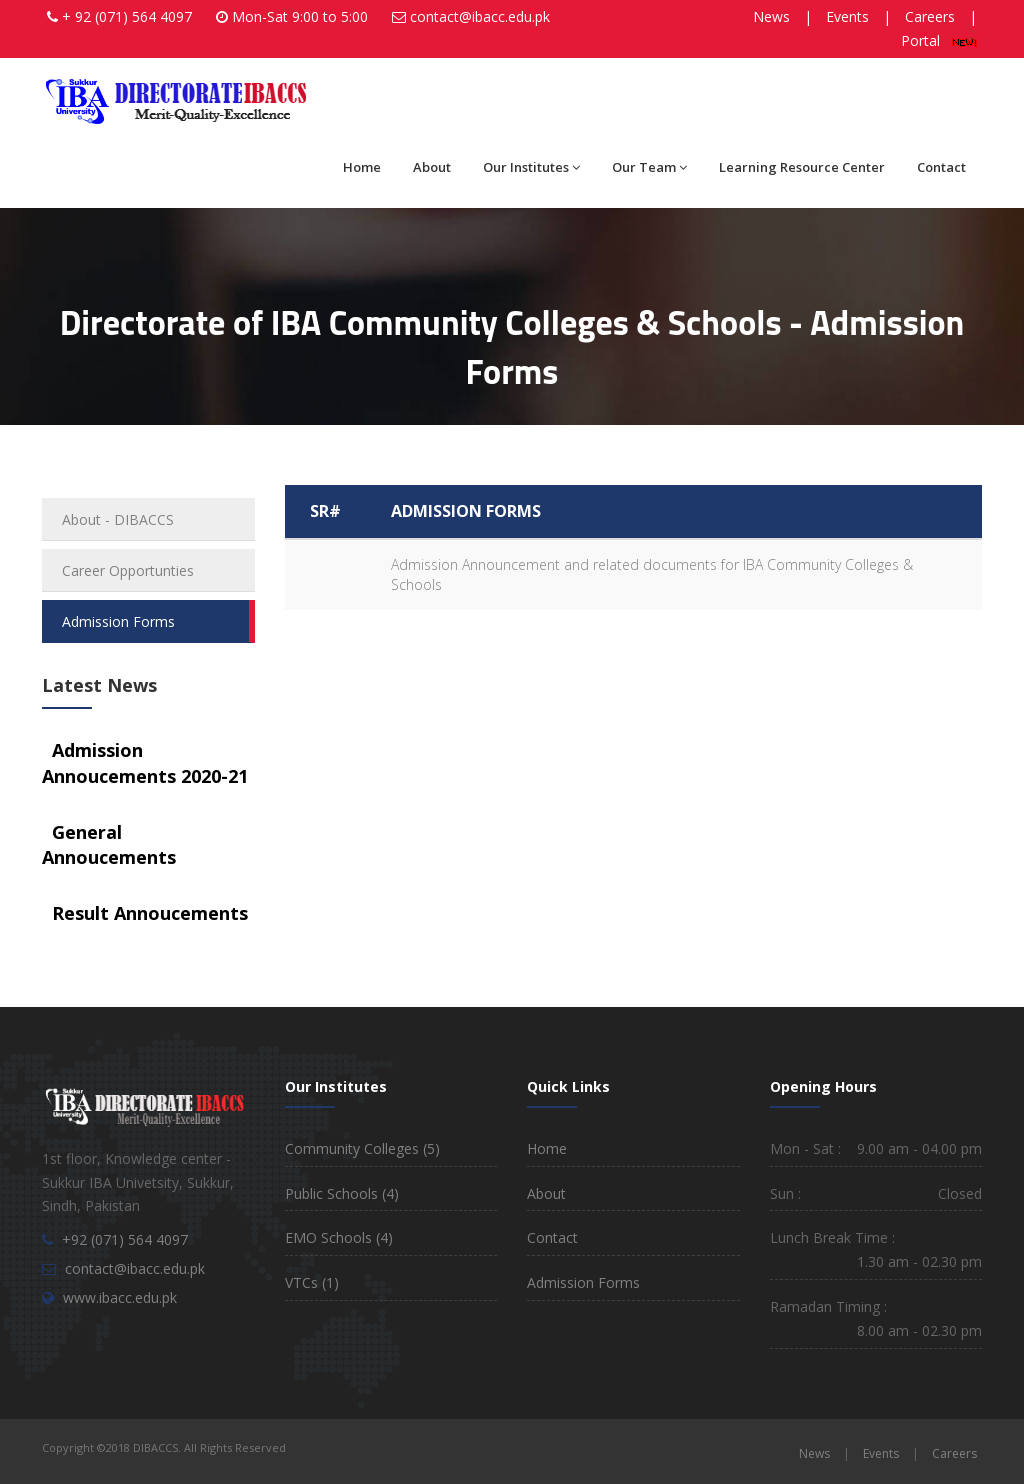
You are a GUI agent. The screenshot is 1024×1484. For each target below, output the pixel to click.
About (432, 167)
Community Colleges (362, 1148)
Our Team (649, 167)
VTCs (312, 1282)
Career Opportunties (128, 570)
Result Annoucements (150, 913)
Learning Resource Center (802, 167)
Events (847, 16)
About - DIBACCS (118, 519)
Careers (930, 16)
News (771, 16)
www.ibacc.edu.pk (120, 1297)
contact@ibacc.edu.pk (480, 16)
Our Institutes (531, 167)
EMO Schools (339, 1237)
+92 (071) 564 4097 (125, 1239)
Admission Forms (118, 621)
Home (362, 167)
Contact (941, 167)
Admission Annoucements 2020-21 (145, 763)
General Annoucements (109, 845)
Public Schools (342, 1193)
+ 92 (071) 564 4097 (127, 16)
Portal (939, 40)
